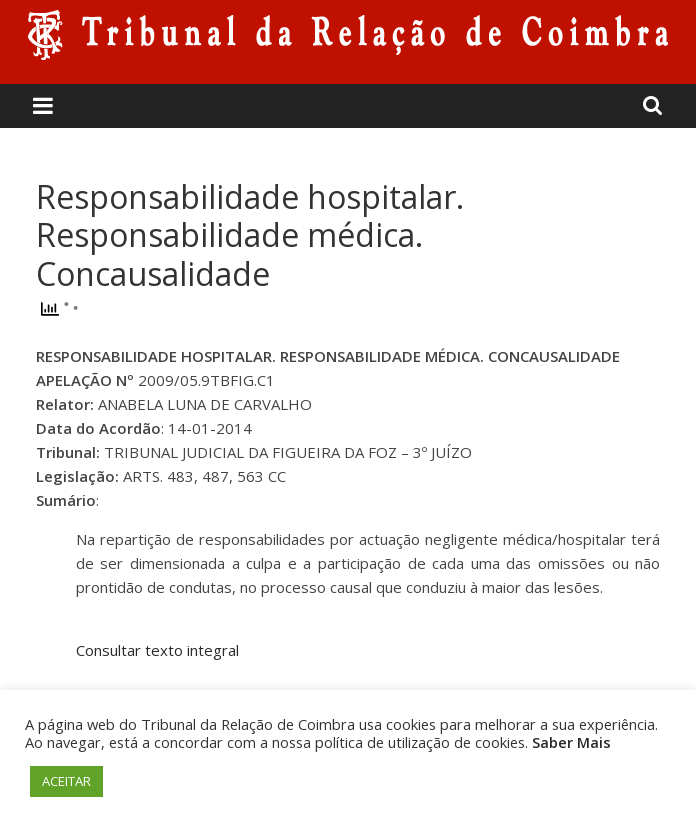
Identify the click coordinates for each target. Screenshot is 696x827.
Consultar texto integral (157, 650)
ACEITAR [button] (66, 781)
